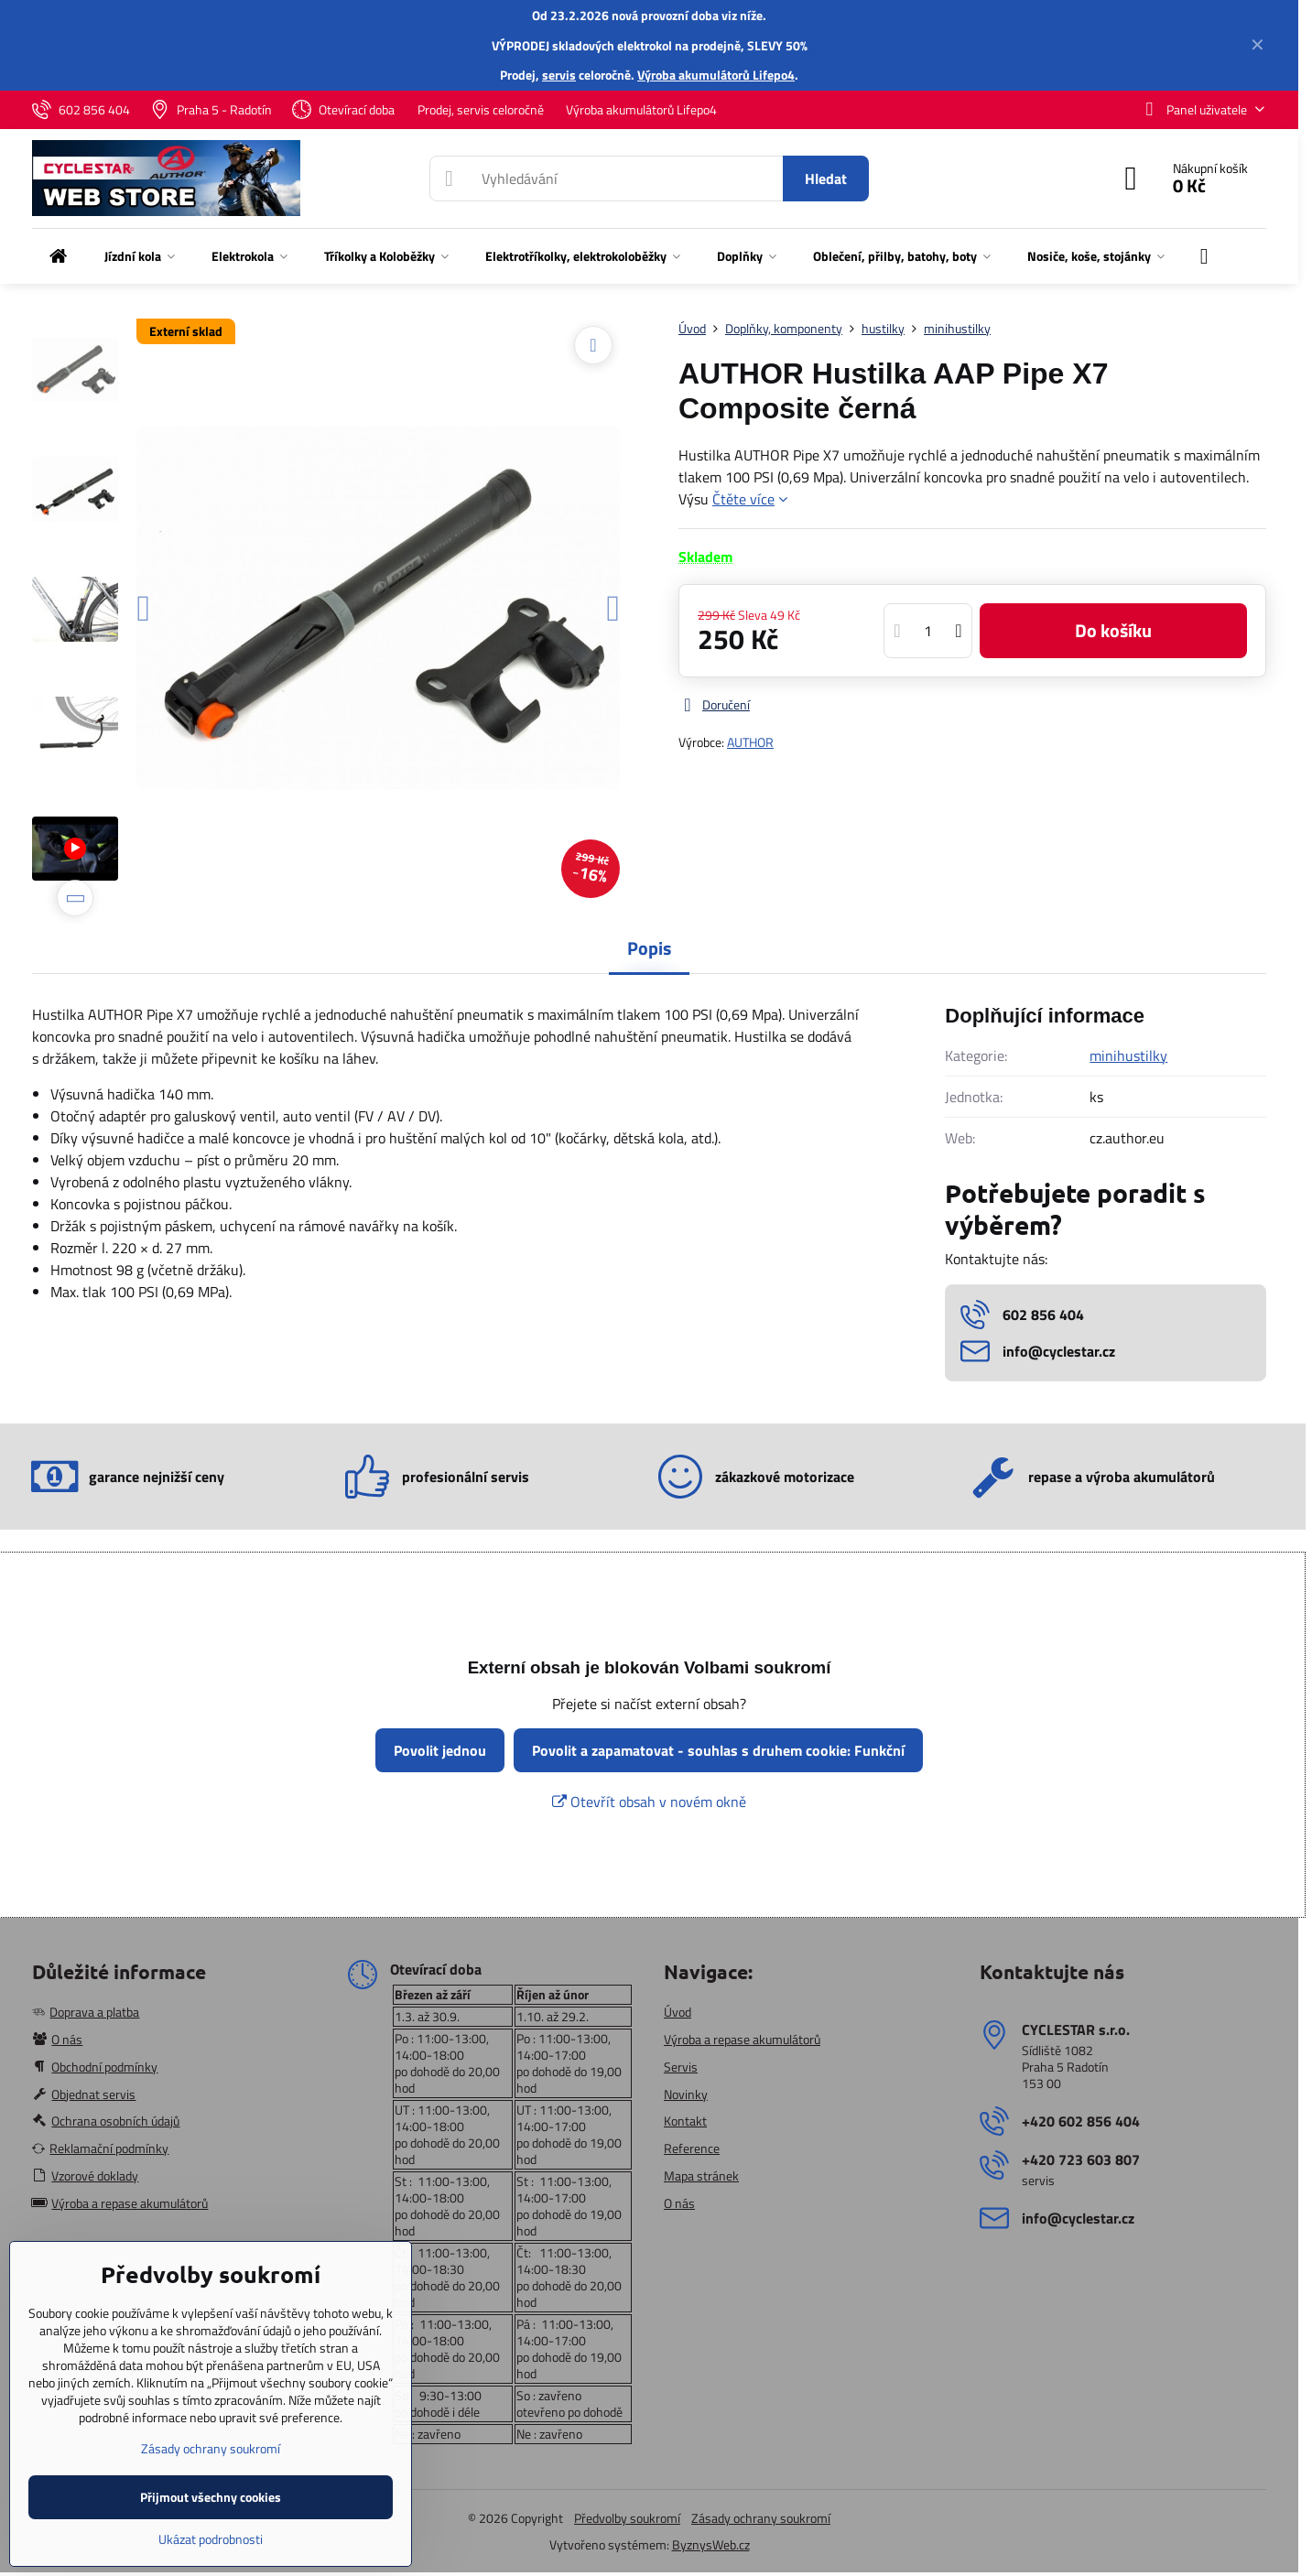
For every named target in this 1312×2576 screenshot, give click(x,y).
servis (559, 74)
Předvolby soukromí (627, 2517)
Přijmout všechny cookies (210, 2496)
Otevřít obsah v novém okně (649, 1802)
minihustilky (1128, 1055)
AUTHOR (750, 742)
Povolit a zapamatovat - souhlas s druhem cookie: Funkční (718, 1750)
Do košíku (1113, 630)
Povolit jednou (440, 1750)
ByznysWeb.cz (711, 2544)
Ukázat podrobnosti (210, 2539)
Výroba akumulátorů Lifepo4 (716, 74)
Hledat (826, 178)
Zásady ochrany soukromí (760, 2517)
